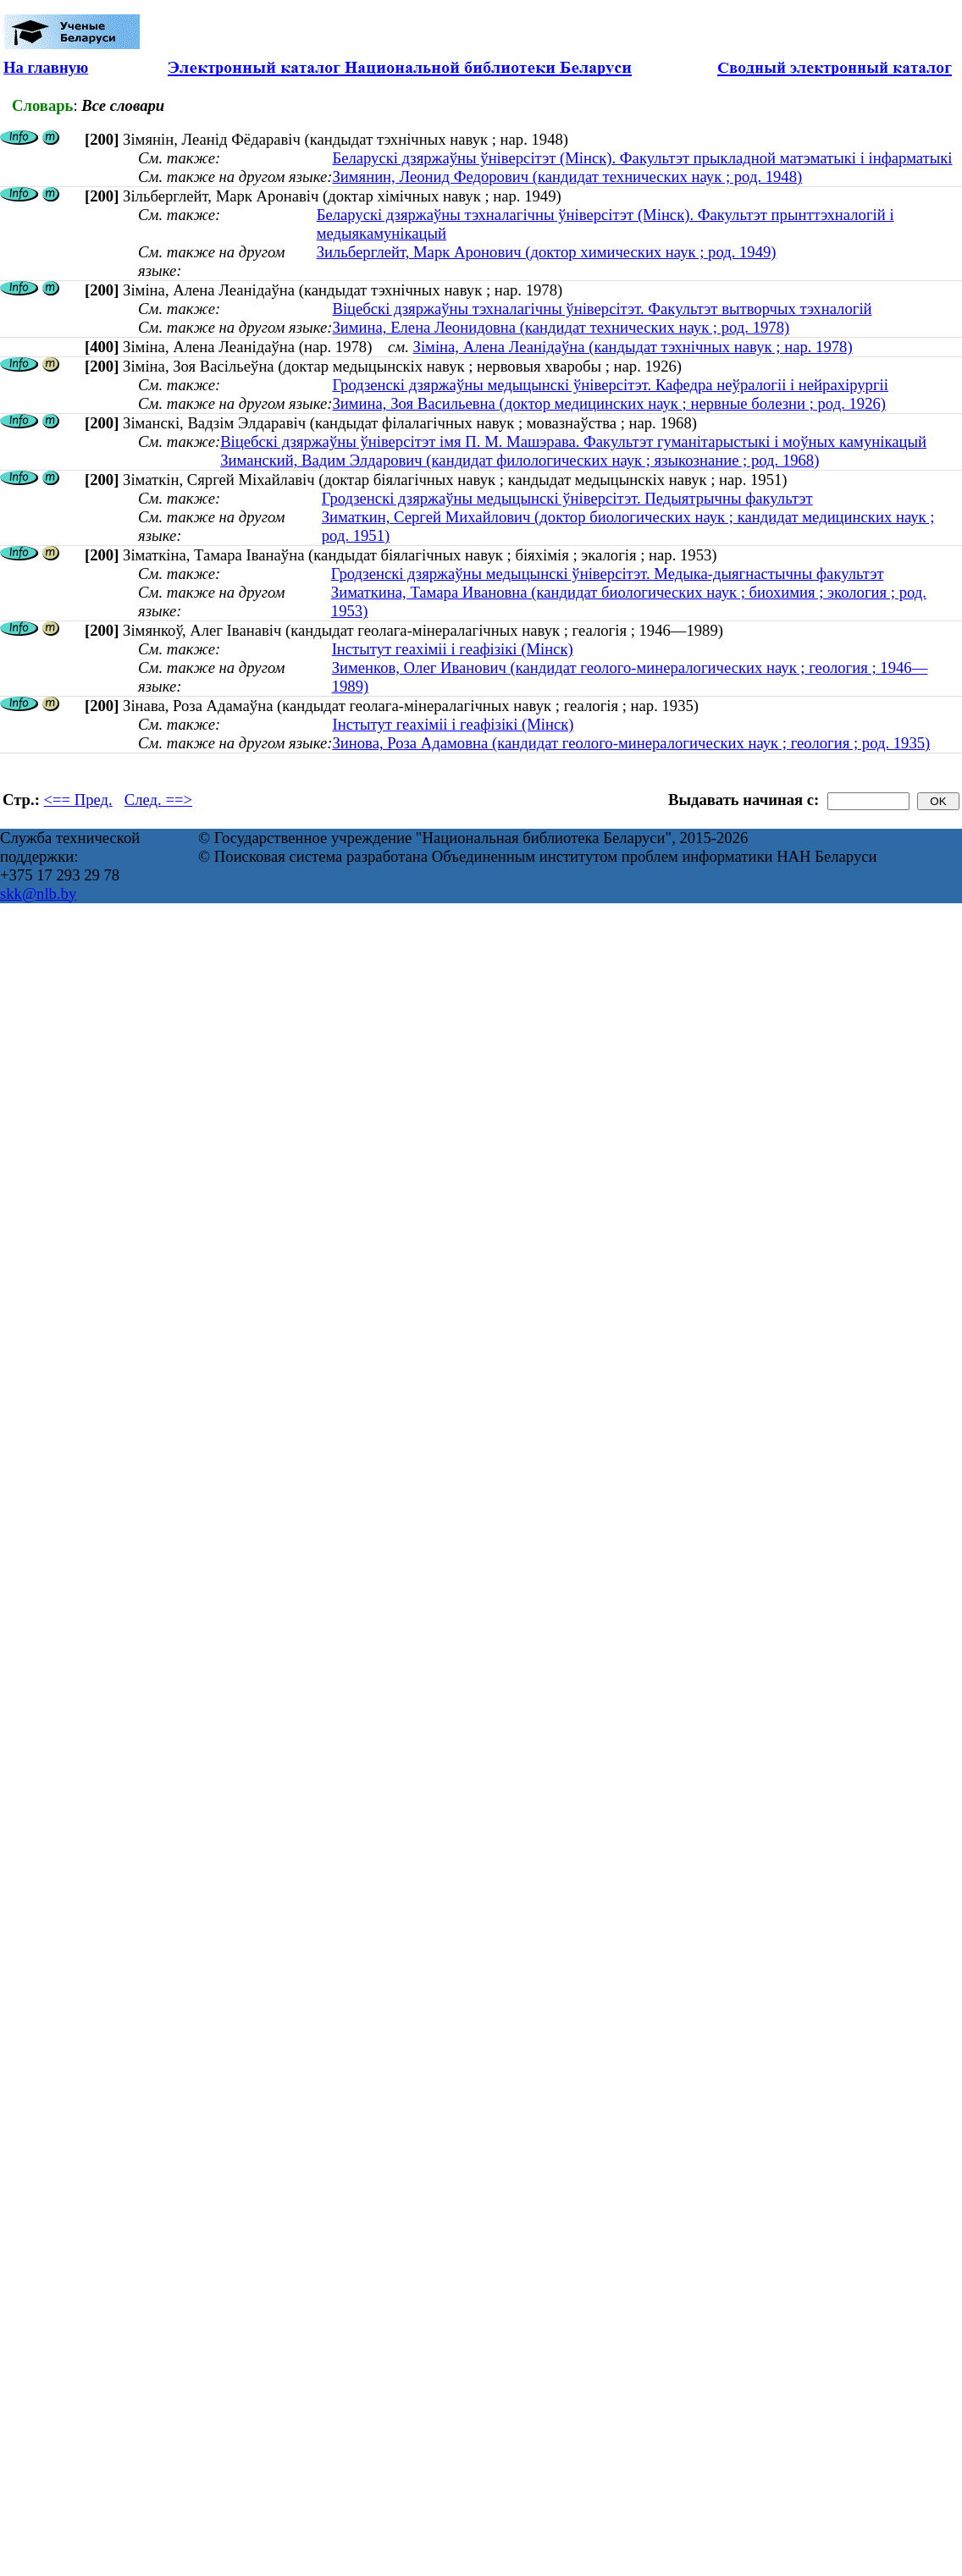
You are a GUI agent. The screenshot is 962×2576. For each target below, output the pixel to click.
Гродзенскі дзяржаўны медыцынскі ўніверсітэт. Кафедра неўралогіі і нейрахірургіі (610, 385)
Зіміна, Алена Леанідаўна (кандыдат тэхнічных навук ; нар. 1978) (633, 347)
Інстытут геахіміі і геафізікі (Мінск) (452, 649)
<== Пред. (78, 799)
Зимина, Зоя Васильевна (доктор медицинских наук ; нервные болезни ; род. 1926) (609, 403)
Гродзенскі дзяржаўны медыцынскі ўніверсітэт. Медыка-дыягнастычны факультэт (607, 573)
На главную (45, 67)
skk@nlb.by (38, 893)
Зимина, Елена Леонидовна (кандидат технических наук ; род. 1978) (560, 327)
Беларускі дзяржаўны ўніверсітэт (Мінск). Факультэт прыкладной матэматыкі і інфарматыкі (642, 158)
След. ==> (158, 799)
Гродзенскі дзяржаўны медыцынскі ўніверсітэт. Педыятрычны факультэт (567, 498)
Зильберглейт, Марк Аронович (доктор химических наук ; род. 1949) (547, 252)
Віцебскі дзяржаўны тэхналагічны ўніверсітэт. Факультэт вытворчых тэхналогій (601, 308)
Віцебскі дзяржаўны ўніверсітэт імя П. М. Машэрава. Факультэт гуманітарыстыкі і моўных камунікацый (573, 441)
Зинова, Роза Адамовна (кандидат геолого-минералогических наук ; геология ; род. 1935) (631, 743)
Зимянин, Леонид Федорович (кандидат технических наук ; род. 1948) (567, 176)
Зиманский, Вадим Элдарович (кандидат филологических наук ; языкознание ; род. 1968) (519, 460)
